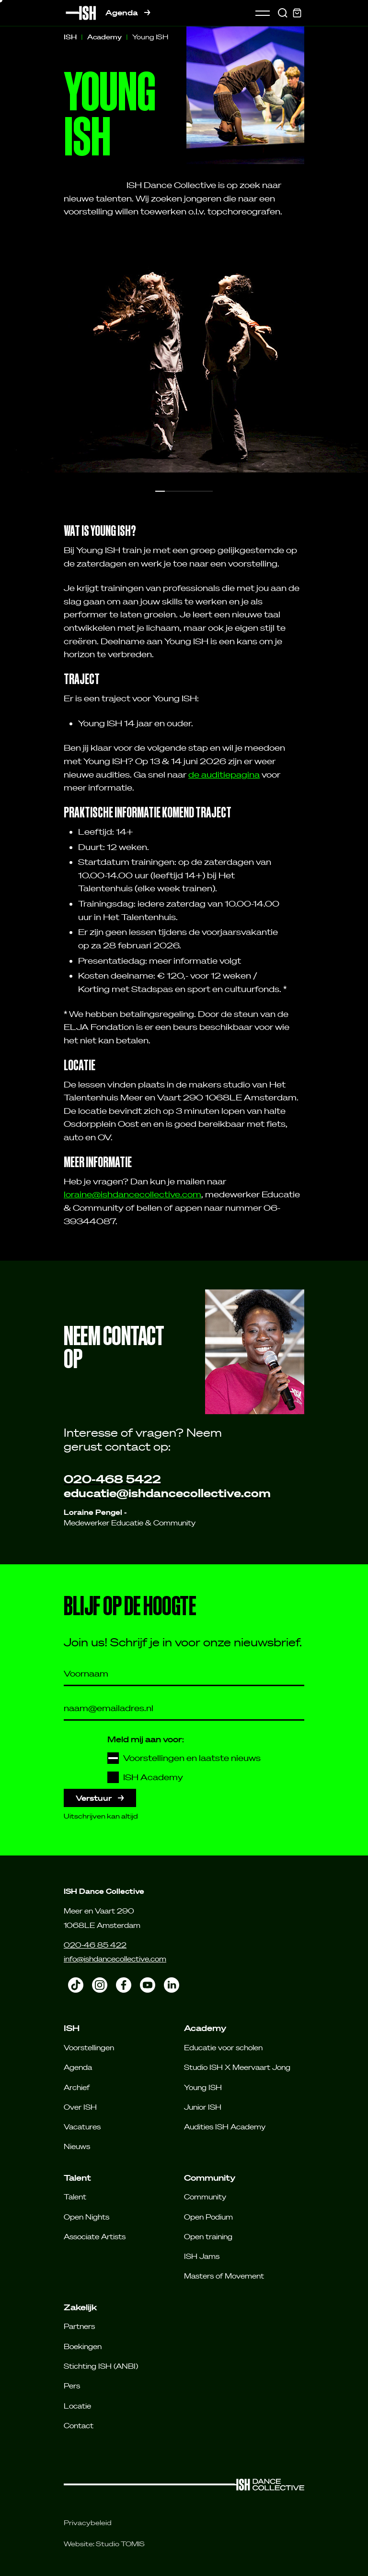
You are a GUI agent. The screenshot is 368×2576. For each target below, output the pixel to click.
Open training (208, 2236)
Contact (78, 2425)
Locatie (77, 2406)
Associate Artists (95, 2236)
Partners (79, 2326)
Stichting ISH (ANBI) (101, 2366)
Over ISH (80, 2107)
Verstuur (100, 1798)
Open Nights (86, 2217)
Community (205, 2196)
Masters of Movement (224, 2276)
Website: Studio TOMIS (104, 2544)
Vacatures (82, 2126)
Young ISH (203, 2087)
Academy (104, 37)
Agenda (127, 13)
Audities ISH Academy (224, 2126)
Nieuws (77, 2146)
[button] (160, 491)
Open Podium (208, 2217)
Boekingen (83, 2346)
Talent (75, 2196)
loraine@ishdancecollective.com (132, 1194)
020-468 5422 (112, 1479)
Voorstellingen (89, 2047)
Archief (77, 2087)
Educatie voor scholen (223, 2047)
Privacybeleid (88, 2522)
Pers (72, 2385)
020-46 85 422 (95, 1945)
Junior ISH (202, 2107)
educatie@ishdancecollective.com (167, 1493)
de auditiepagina (224, 774)
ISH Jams (201, 2256)
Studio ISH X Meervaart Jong (237, 2067)
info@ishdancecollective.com (115, 1958)
